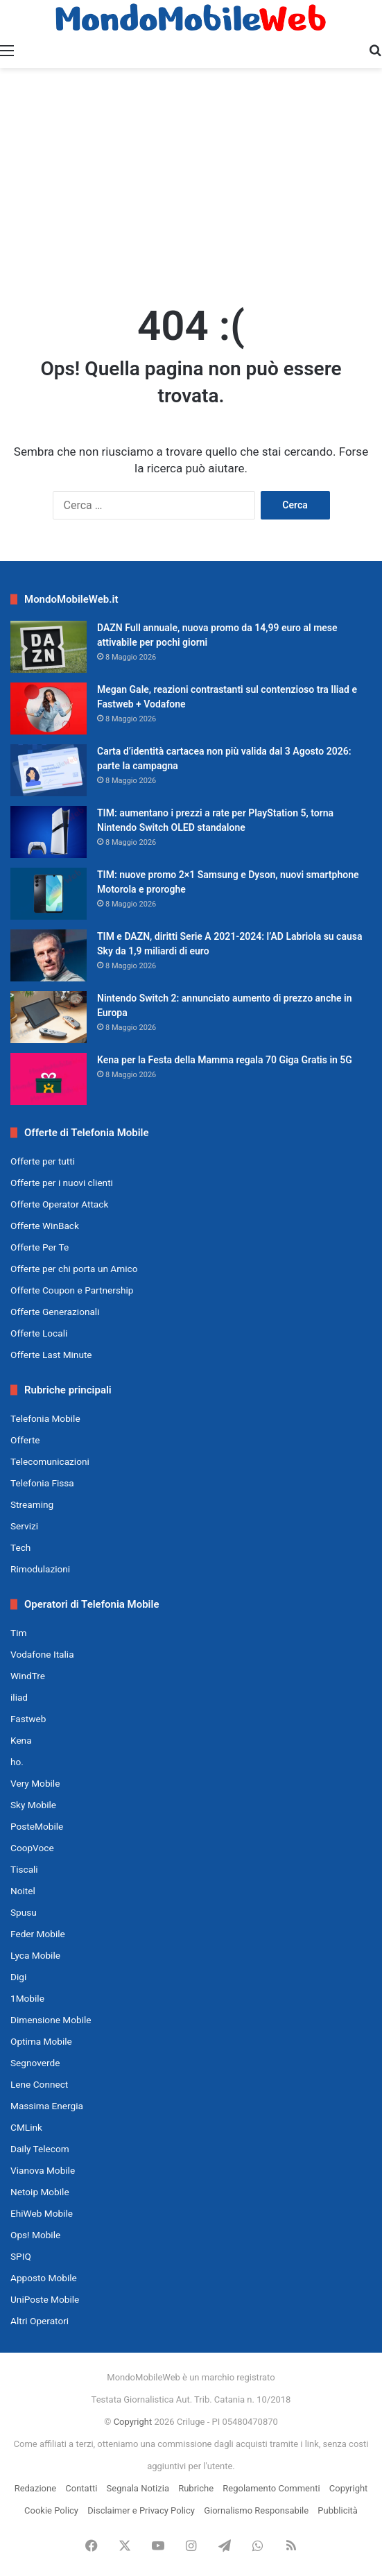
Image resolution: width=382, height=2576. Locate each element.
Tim (18, 1632)
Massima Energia (46, 2105)
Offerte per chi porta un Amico (73, 1268)
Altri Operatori (39, 2320)
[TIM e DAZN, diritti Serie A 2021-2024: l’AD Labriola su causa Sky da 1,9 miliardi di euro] (48, 955)
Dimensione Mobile (51, 2019)
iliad (19, 1697)
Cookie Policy (51, 2510)
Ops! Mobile (35, 2234)
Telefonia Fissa (42, 1482)
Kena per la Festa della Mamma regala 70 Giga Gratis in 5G (224, 1059)
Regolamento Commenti (271, 2488)
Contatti (81, 2488)
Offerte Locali (38, 1333)
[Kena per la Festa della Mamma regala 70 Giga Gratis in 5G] (48, 1079)
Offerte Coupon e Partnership (71, 1290)
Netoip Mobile (39, 2191)
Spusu (23, 1912)
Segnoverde (35, 2062)
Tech (20, 1547)
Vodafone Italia (42, 1654)
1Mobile (27, 1998)
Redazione (35, 2488)
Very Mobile (35, 1783)
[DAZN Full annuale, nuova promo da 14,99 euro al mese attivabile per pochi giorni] (48, 647)
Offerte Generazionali (55, 1311)
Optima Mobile (41, 2041)
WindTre (27, 1675)
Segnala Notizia (138, 2488)
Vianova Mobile (42, 2170)
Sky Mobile (33, 1804)
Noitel (22, 1890)
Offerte (25, 1439)
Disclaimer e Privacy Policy (141, 2510)
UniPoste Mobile (44, 2299)
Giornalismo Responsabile (256, 2510)
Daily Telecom (39, 2148)
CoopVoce (32, 1847)
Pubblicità (338, 2510)
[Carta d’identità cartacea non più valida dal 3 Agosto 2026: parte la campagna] (48, 770)
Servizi (24, 1525)
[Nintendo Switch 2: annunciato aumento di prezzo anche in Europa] (48, 1017)
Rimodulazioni (40, 1568)
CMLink (26, 2127)
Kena (21, 1740)
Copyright (133, 2421)
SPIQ (20, 2256)
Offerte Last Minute (51, 1354)
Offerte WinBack (44, 1225)
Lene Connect (39, 2084)
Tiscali (24, 1869)
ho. (17, 1761)
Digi (18, 1976)
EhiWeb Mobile (41, 2213)
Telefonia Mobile (45, 1418)
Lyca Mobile (35, 1955)
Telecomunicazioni (49, 1461)
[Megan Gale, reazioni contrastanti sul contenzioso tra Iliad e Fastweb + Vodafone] (48, 708)
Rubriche (196, 2488)
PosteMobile (36, 1826)
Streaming (31, 1504)
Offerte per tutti (42, 1161)
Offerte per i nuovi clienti (61, 1182)
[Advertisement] (191, 179)
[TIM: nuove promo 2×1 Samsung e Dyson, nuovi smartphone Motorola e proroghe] (48, 894)
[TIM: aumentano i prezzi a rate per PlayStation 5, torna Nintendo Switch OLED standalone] (48, 832)
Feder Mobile (37, 1933)
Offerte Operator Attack (59, 1204)
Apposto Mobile (43, 2277)
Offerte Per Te (39, 1247)
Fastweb (28, 1718)
